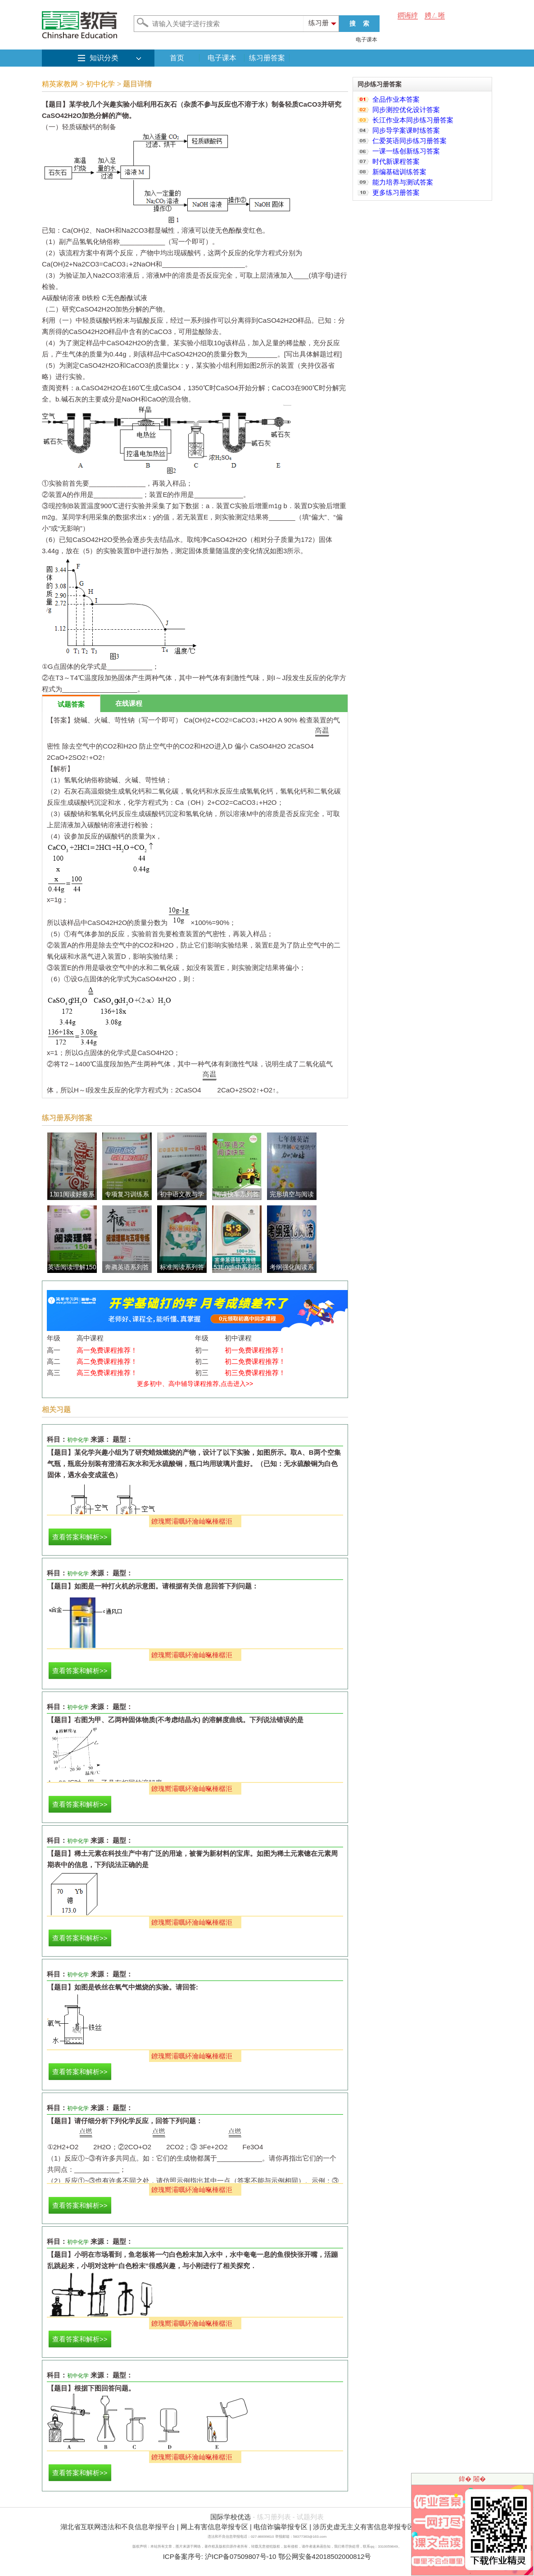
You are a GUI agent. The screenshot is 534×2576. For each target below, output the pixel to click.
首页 (177, 58)
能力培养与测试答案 (402, 182)
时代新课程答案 (396, 161)
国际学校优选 (230, 2517)
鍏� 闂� (472, 2478)
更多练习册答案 (396, 192)
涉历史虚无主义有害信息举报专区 (363, 2527)
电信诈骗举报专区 (280, 2527)
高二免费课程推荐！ (107, 1361)
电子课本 (366, 39)
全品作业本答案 (396, 99)
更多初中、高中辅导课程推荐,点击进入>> (195, 1383)
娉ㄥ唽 (435, 15)
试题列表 (310, 2517)
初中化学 (100, 84)
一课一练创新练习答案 (406, 151)
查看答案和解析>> (80, 1537)
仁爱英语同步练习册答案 (409, 140)
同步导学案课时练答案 (406, 130)
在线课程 (128, 703)
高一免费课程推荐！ (107, 1350)
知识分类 (104, 58)
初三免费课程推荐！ (255, 1372)
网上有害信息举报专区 (214, 2527)
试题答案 (71, 704)
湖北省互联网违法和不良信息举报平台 (117, 2527)
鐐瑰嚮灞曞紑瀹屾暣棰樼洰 (191, 1521)
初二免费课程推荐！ (255, 1361)
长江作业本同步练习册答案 (412, 120)
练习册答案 (267, 58)
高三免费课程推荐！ (107, 1372)
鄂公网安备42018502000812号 (324, 2556)
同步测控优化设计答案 (406, 109)
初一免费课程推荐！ (255, 1350)
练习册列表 (274, 2517)
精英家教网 (60, 84)
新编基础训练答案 (399, 172)
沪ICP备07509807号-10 (240, 2556)
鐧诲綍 (408, 15)
